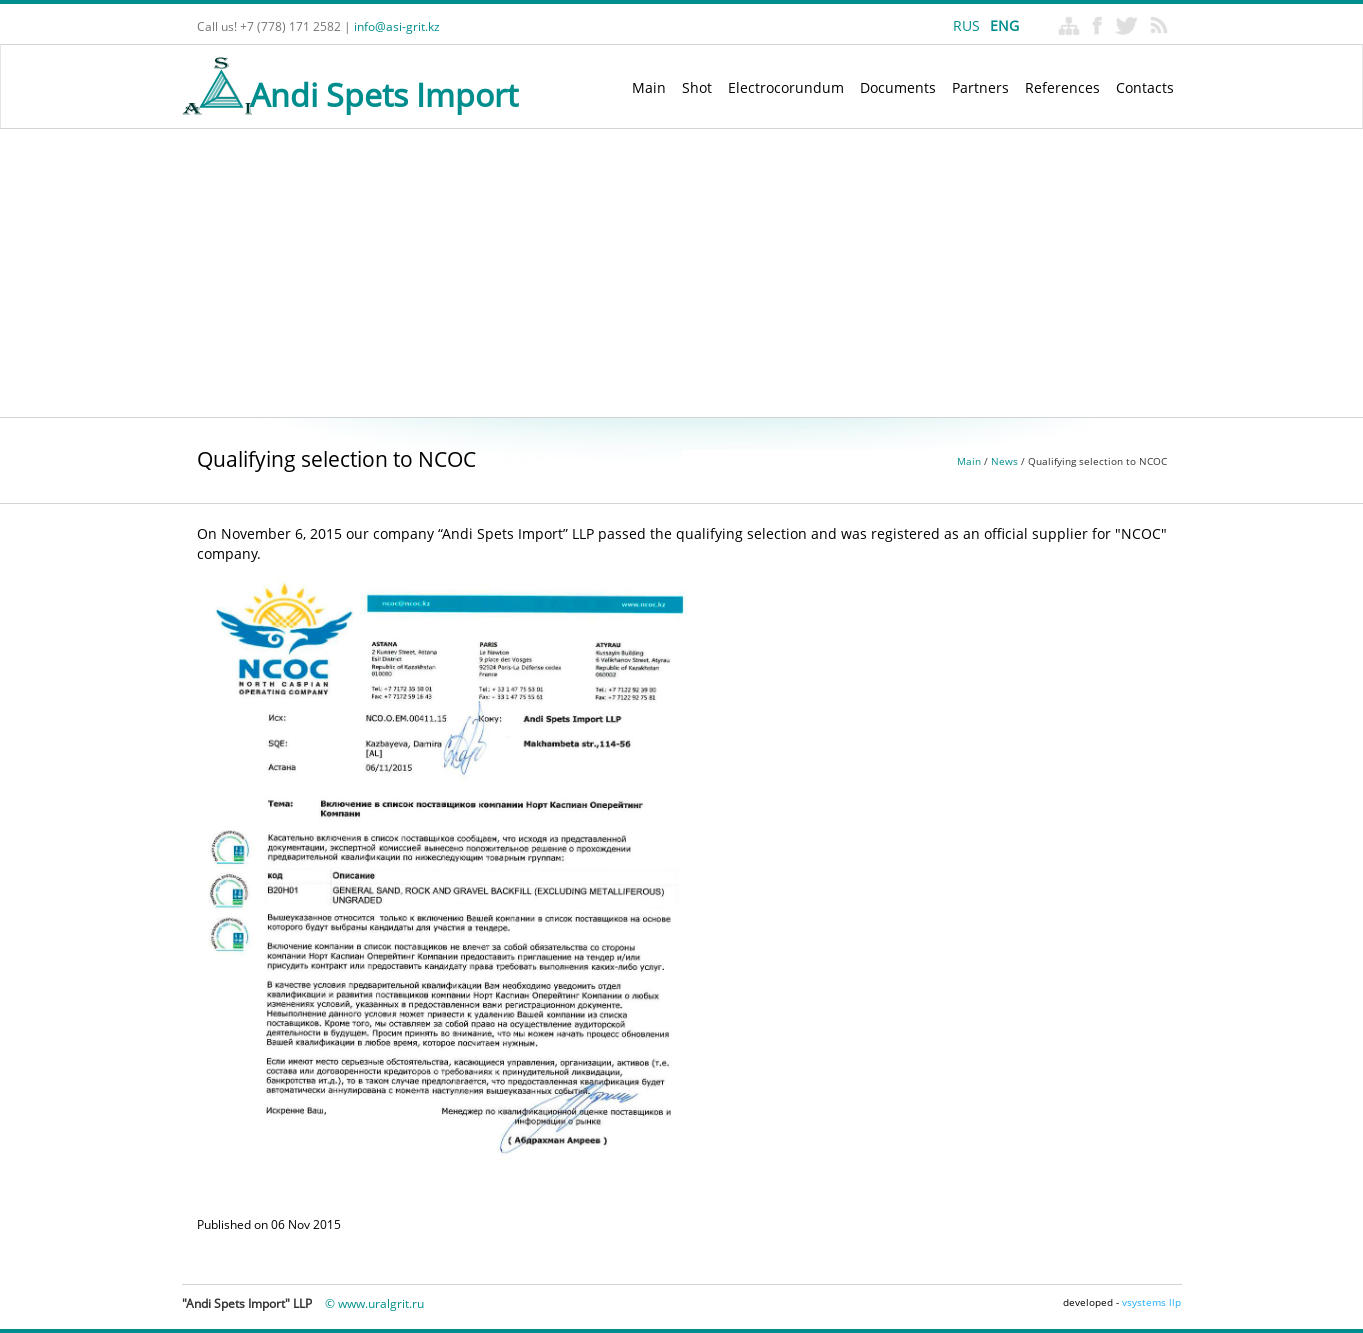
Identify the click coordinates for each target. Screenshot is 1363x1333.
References (1062, 87)
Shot (697, 87)
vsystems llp (1151, 1302)
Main (649, 87)
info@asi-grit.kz (397, 26)
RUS (966, 25)
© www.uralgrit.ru (374, 1303)
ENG (1004, 25)
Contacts (1145, 87)
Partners (980, 87)
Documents (898, 87)
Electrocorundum (786, 87)
